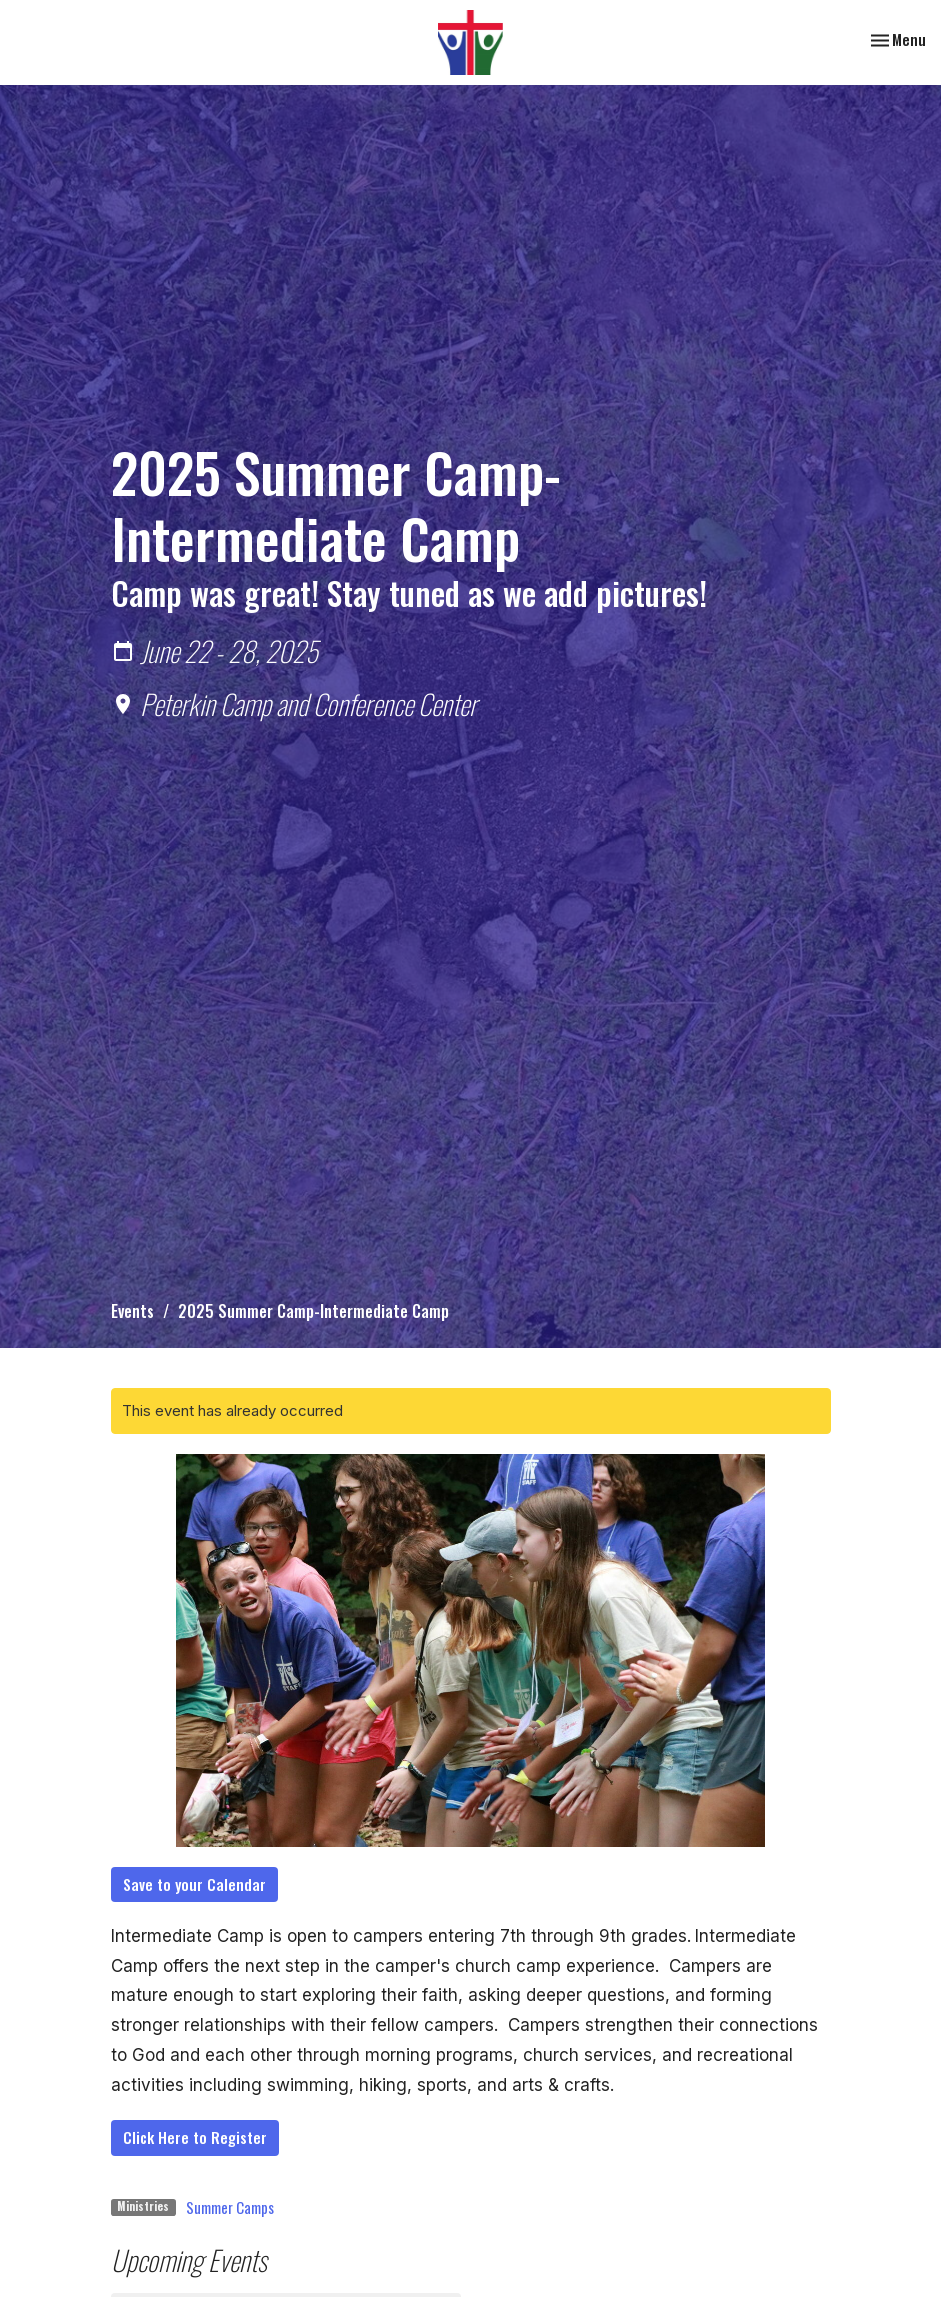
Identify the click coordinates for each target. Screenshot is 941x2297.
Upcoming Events (189, 2259)
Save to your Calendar (194, 1884)
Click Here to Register (195, 2137)
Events (132, 1311)
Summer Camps (230, 2207)
